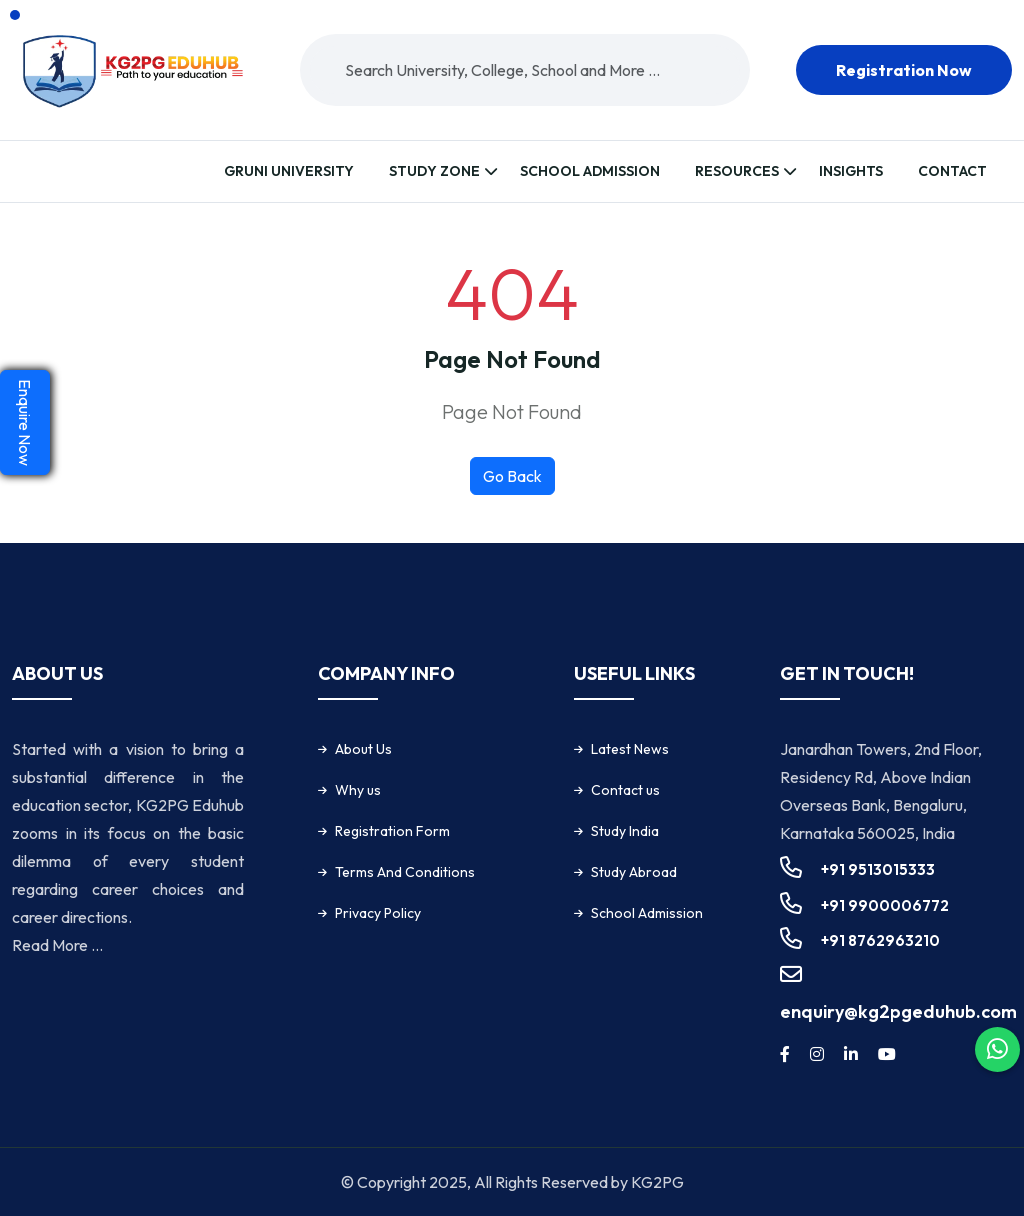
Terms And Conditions (405, 872)
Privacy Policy (378, 913)
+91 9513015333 (878, 869)
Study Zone (434, 171)
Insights (851, 171)
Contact (952, 171)
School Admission (590, 171)
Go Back (512, 476)
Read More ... (57, 945)
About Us (363, 749)
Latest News (630, 749)
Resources (737, 171)
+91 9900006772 (885, 905)
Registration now (904, 70)
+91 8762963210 (880, 940)
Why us (358, 790)
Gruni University (289, 171)
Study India (625, 831)
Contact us (625, 790)
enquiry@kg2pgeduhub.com (898, 1011)
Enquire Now (25, 422)
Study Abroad (634, 872)
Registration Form (392, 831)
